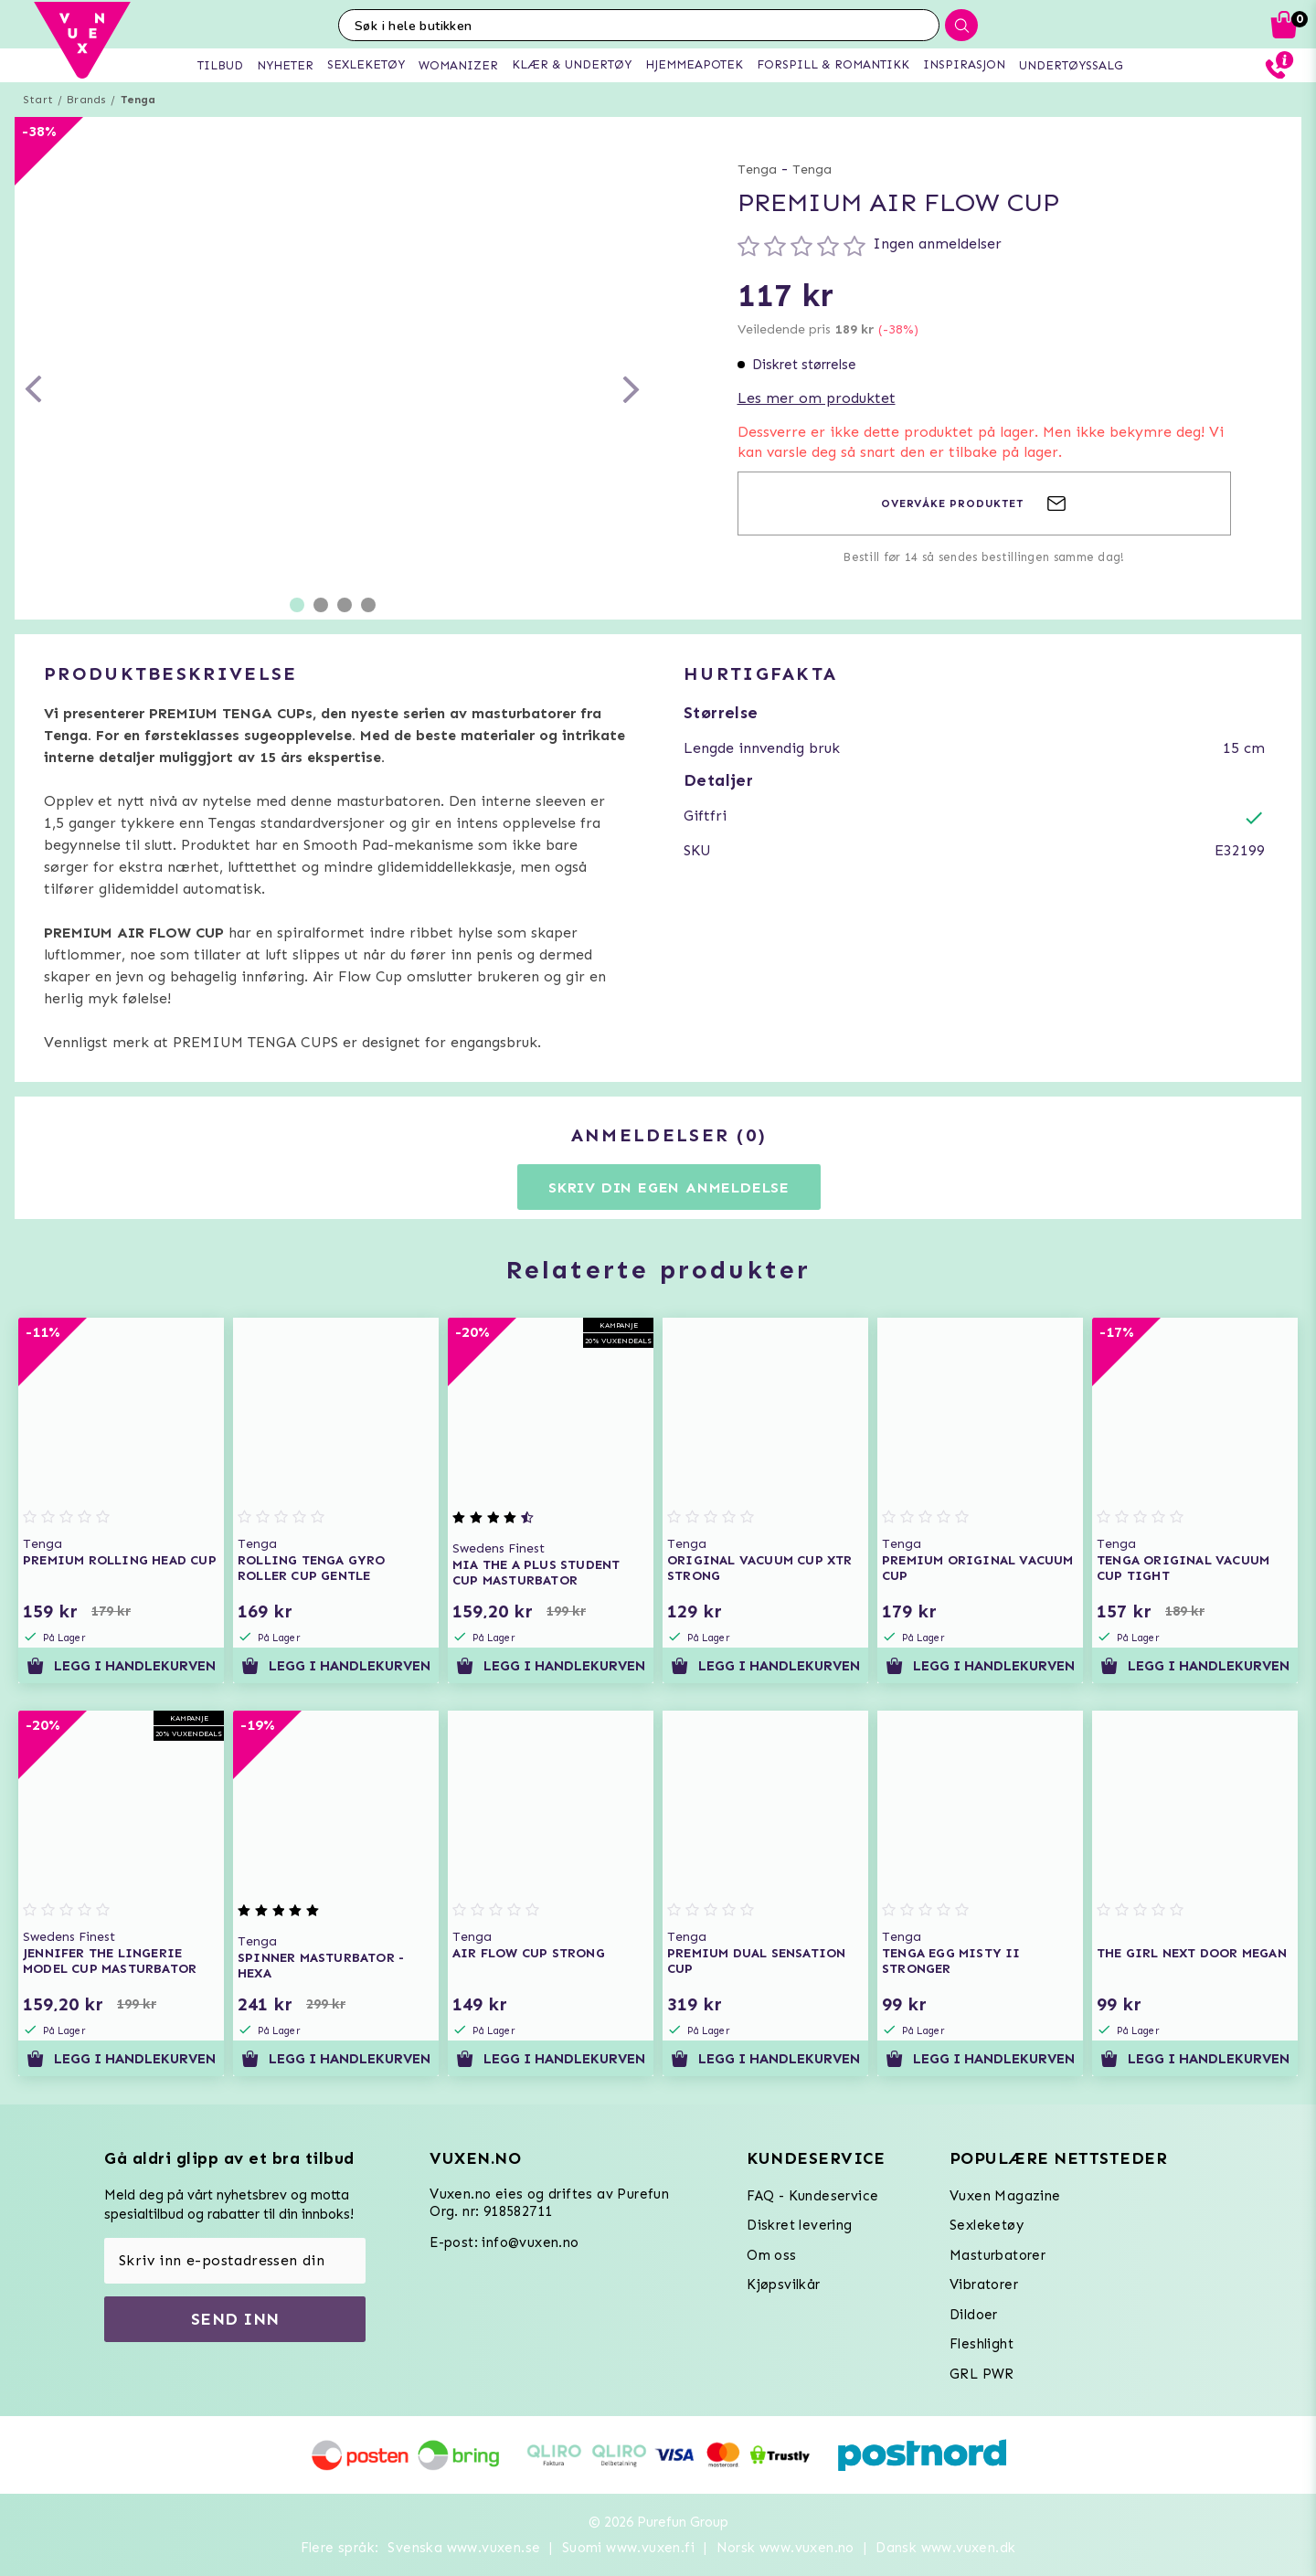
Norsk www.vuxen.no (785, 2547)
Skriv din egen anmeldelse (669, 1187)
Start (38, 99)
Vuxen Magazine (1005, 2196)
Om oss (771, 2255)
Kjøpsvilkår (783, 2284)
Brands (86, 99)
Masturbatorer (997, 2255)
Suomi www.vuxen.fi (628, 2547)
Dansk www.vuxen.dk (945, 2547)
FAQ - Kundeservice (812, 2196)
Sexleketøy (987, 2225)
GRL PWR (982, 2374)
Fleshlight (982, 2344)
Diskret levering (799, 2225)
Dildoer (974, 2314)
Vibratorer (984, 2284)
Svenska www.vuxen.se (463, 2547)
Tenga (138, 99)
